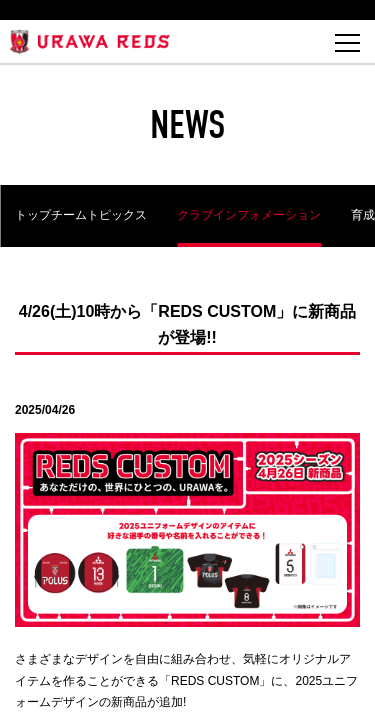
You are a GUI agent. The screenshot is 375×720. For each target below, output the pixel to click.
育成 (363, 215)
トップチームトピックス (81, 215)
